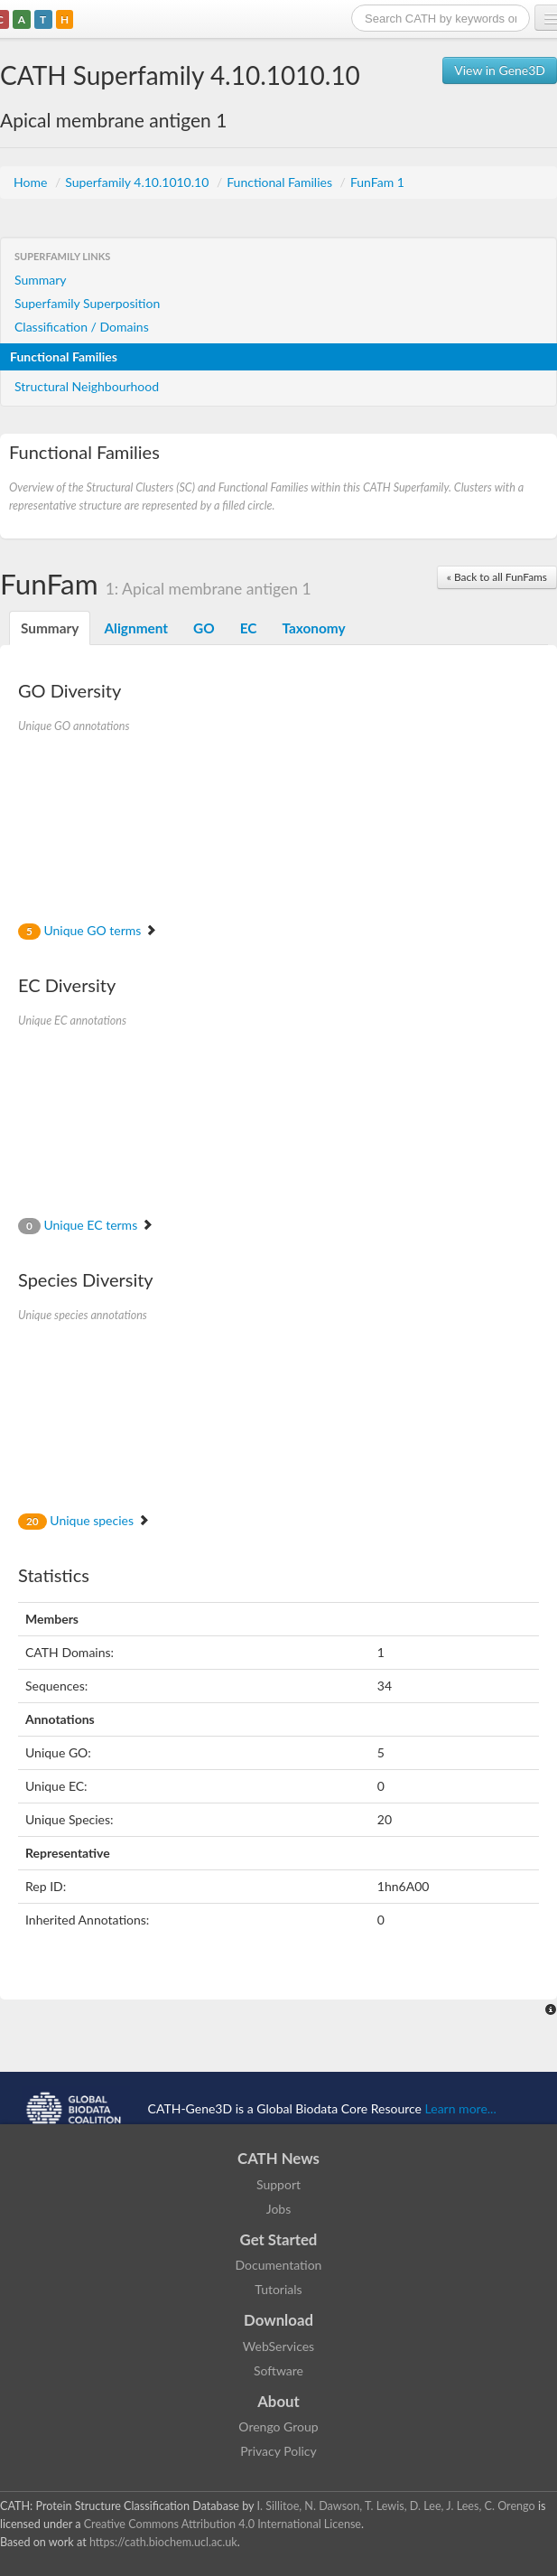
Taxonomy (313, 628)
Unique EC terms (85, 1224)
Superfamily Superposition (87, 303)
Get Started (279, 2239)
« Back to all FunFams (497, 577)
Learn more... (461, 2108)
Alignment (136, 628)
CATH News (278, 2158)
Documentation (279, 2264)
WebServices (278, 2346)
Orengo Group (278, 2426)
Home (32, 182)
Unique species (84, 1520)
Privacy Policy (278, 2451)
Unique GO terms (87, 930)
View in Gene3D (499, 70)
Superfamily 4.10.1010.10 (138, 182)
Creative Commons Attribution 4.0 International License (222, 2524)
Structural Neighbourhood (86, 386)
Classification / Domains (81, 326)
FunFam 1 (377, 182)
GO (204, 628)
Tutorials (278, 2289)
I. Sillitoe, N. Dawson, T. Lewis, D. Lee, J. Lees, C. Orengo (396, 2506)
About (278, 2401)
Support (278, 2184)
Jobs (279, 2208)
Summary (40, 279)
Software (278, 2370)
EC (248, 628)
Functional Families (281, 182)
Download (278, 2319)
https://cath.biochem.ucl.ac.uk (163, 2542)
